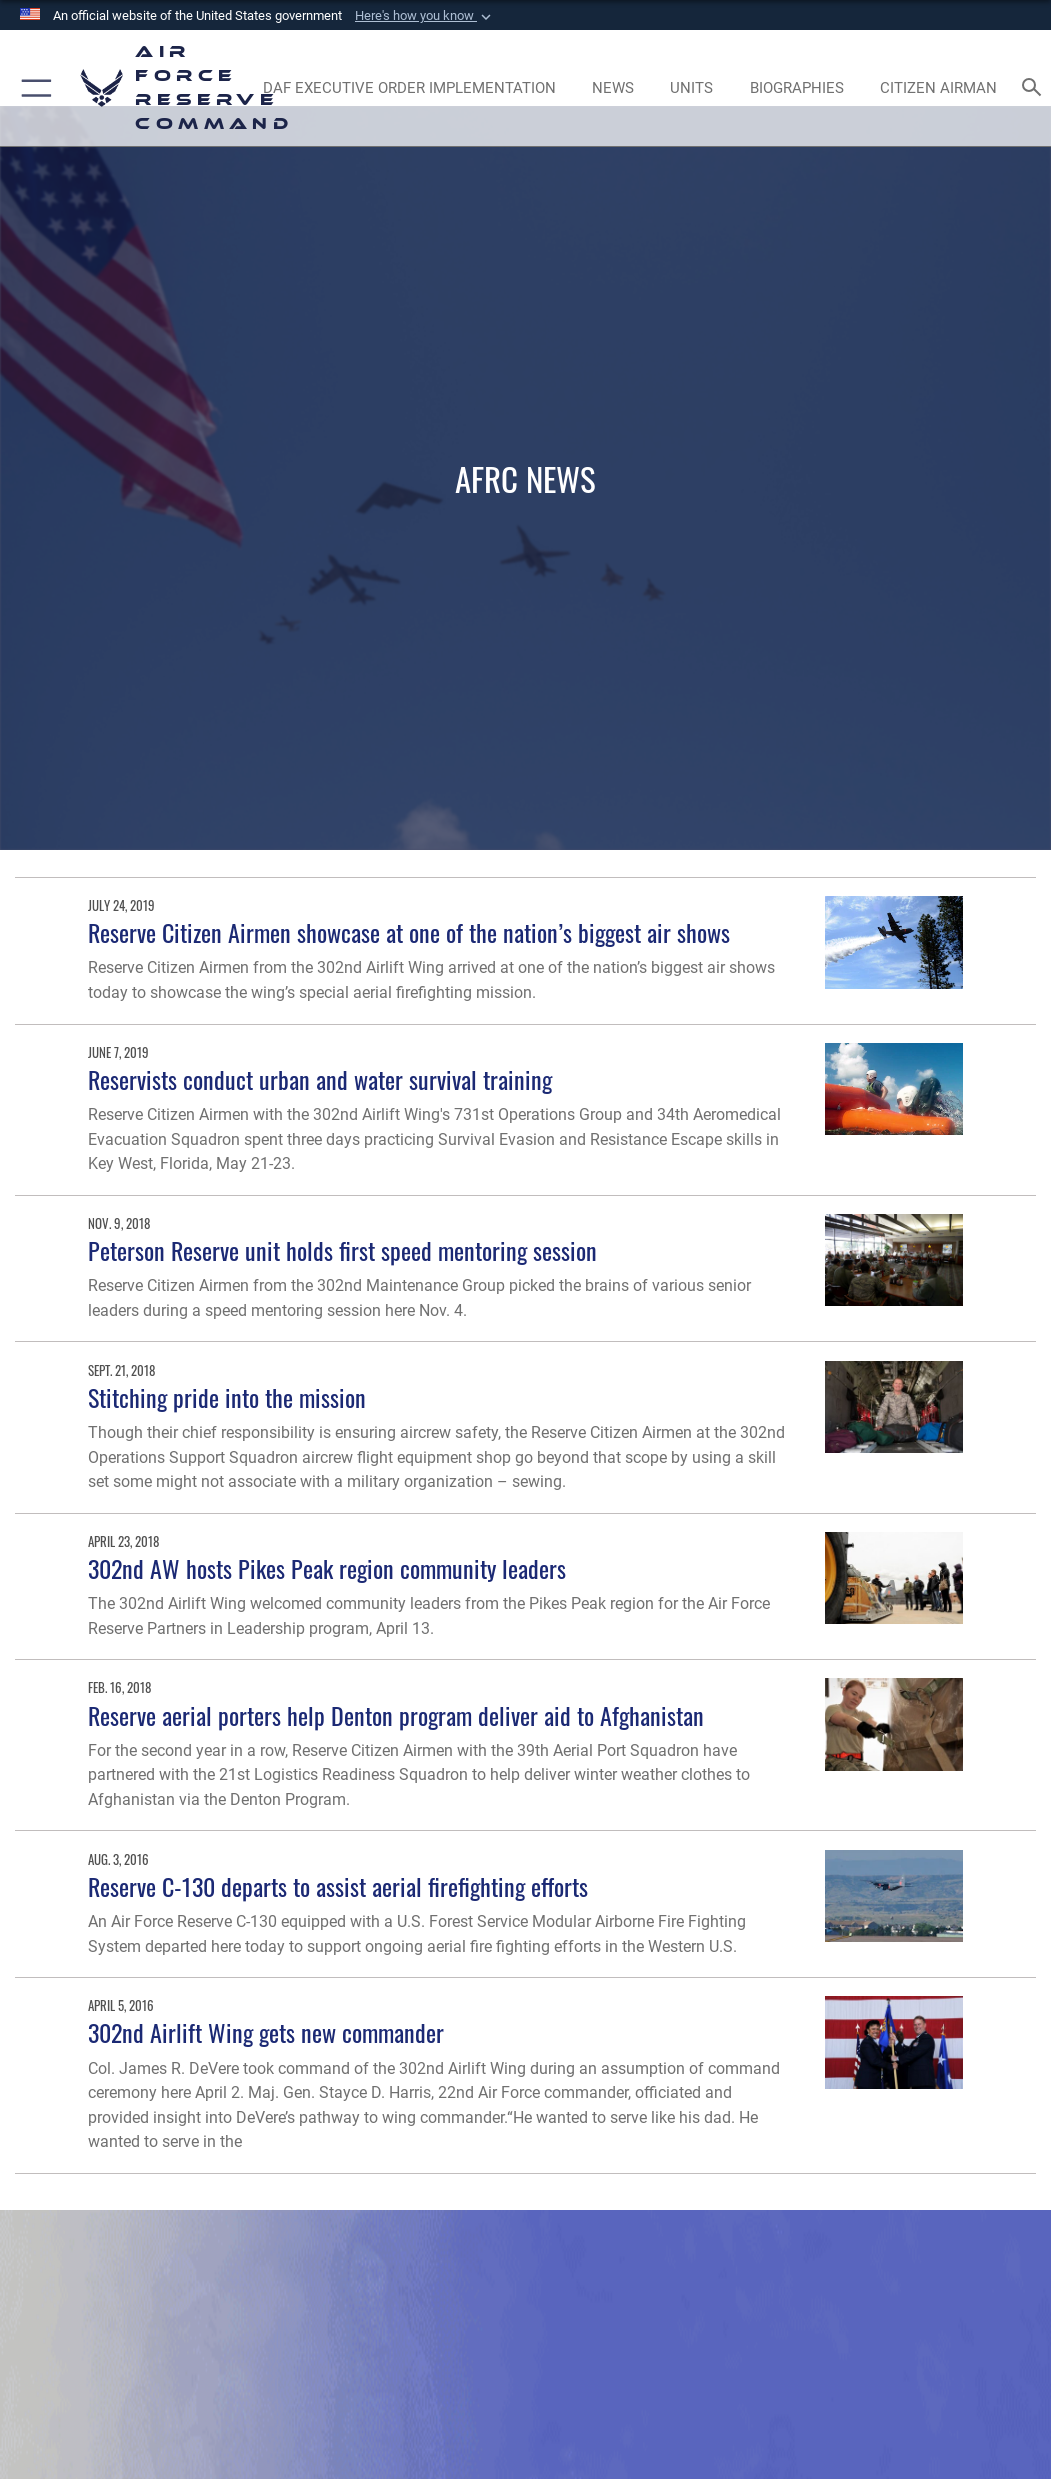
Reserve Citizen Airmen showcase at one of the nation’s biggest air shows (409, 932)
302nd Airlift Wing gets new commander (266, 2032)
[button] (425, 16)
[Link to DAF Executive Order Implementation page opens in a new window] (409, 88)
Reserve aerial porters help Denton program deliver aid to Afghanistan (396, 1715)
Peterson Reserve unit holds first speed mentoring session (342, 1250)
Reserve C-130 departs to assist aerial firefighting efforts (338, 1886)
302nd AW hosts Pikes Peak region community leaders (327, 1568)
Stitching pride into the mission (227, 1397)
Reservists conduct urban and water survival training (320, 1079)
